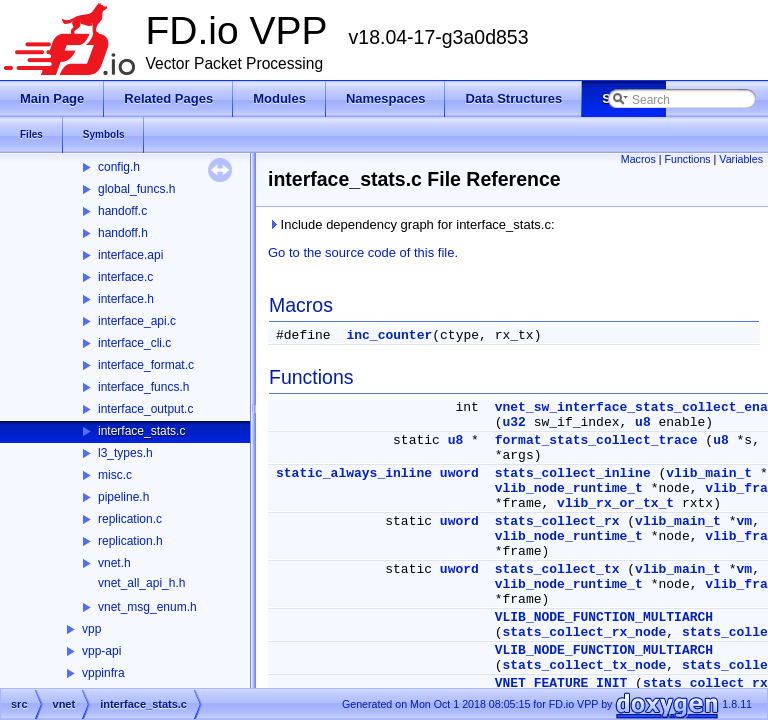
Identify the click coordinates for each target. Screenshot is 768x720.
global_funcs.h (136, 189)
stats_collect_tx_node (584, 665)
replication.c (130, 519)
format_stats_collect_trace (596, 440)
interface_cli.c (134, 343)
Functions (687, 159)
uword (459, 473)
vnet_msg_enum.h (147, 607)
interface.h (126, 299)
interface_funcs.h (143, 387)
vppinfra (103, 673)
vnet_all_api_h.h (141, 583)
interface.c (125, 277)
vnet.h (114, 563)
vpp (91, 629)
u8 (643, 422)
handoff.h (123, 233)
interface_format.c (146, 365)
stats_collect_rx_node (584, 632)
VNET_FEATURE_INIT (561, 683)
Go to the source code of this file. (363, 252)
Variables (741, 159)
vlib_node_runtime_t (569, 488)
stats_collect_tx (557, 569)
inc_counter (389, 335)
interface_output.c (145, 409)
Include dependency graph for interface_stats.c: (411, 224)
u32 (513, 422)
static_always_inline (354, 473)
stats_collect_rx (557, 521)
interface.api (130, 255)
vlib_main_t (709, 473)
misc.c (115, 475)
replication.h (130, 541)
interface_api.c (137, 321)
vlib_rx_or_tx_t (615, 503)
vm (745, 521)
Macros (638, 159)
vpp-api (101, 651)
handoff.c (122, 211)
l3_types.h (125, 453)
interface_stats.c (141, 431)
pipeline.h (123, 497)
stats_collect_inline (573, 473)
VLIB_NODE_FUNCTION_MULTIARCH (604, 617)
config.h (119, 167)
